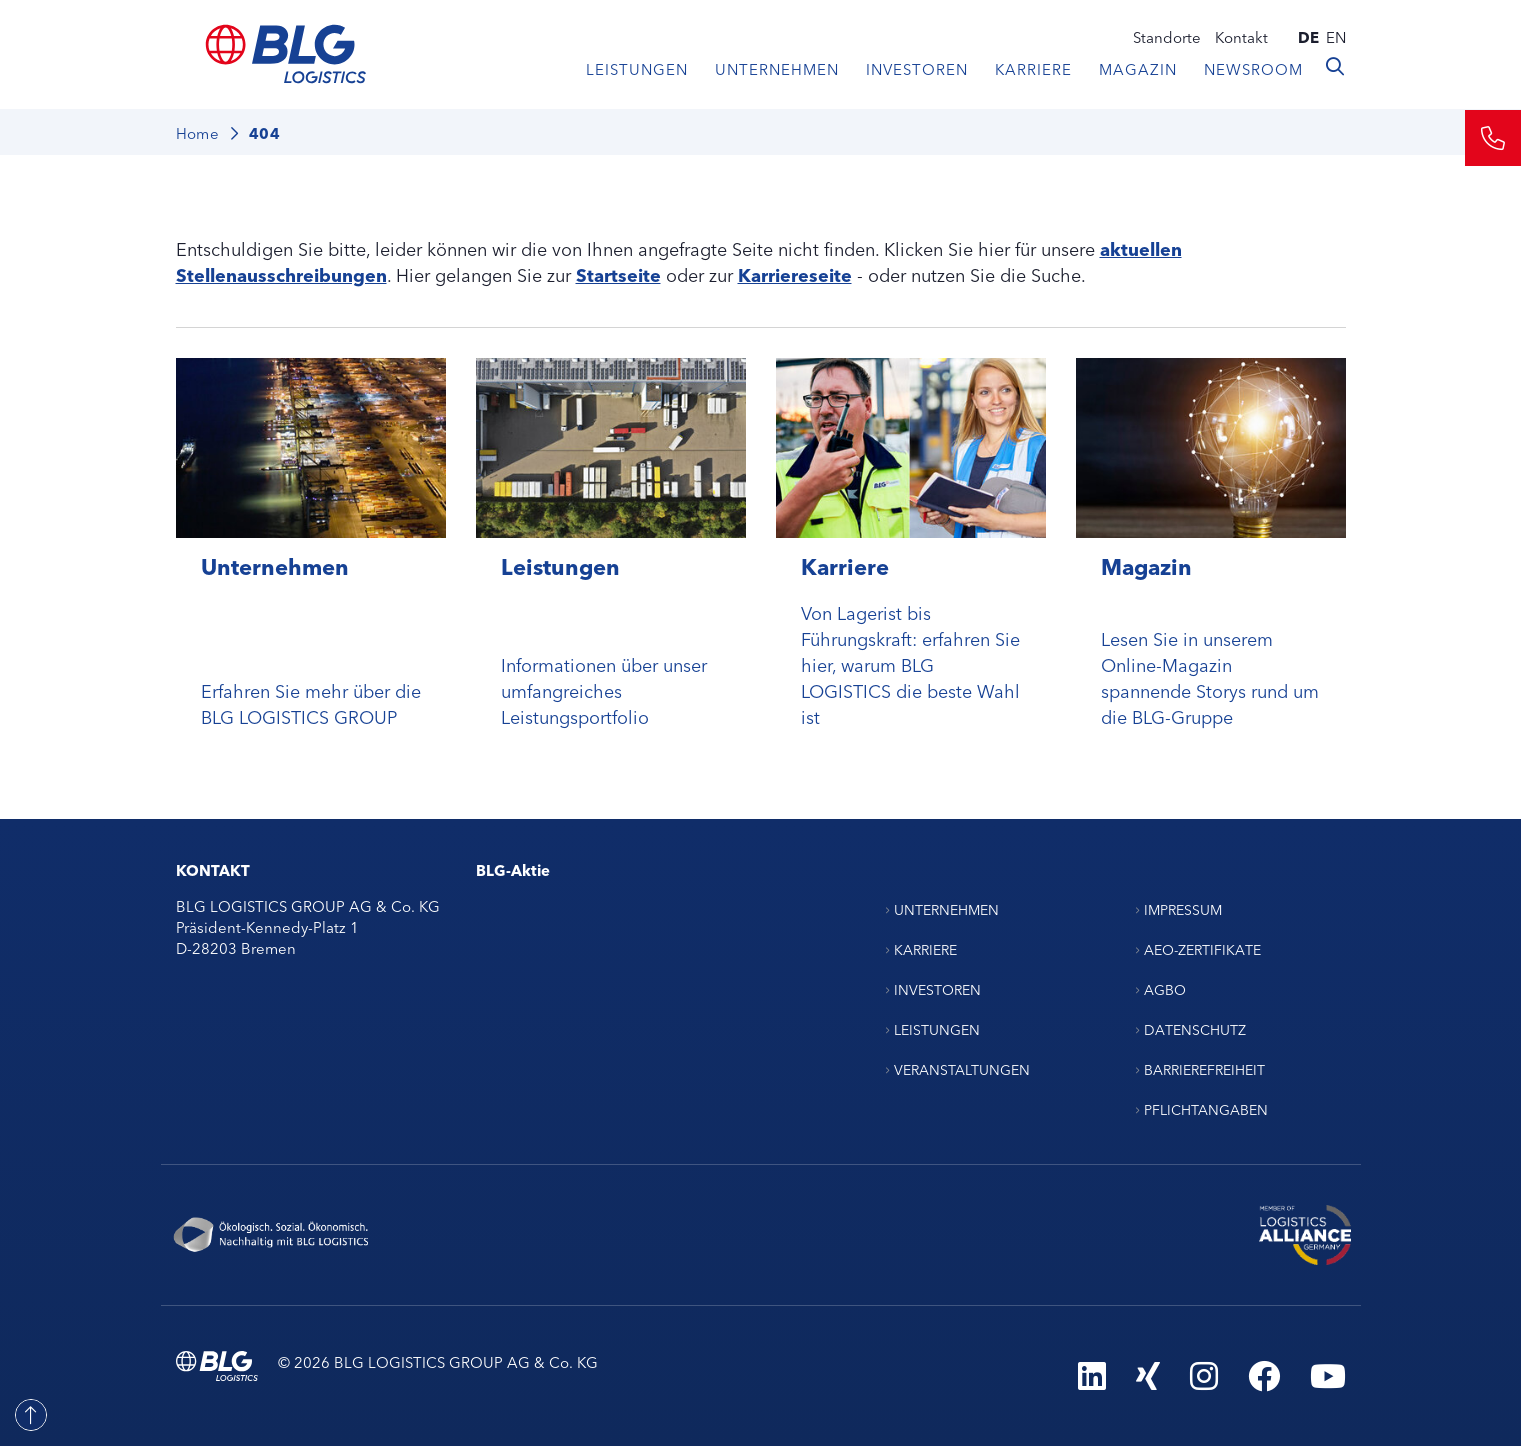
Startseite (618, 274)
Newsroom (1253, 68)
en (1336, 36)
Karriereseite (795, 274)
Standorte (1167, 36)
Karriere (1033, 68)
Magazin (1138, 68)
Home (198, 132)
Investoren (917, 68)
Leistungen (637, 68)
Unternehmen (777, 68)
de (1308, 36)
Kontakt (1241, 36)
